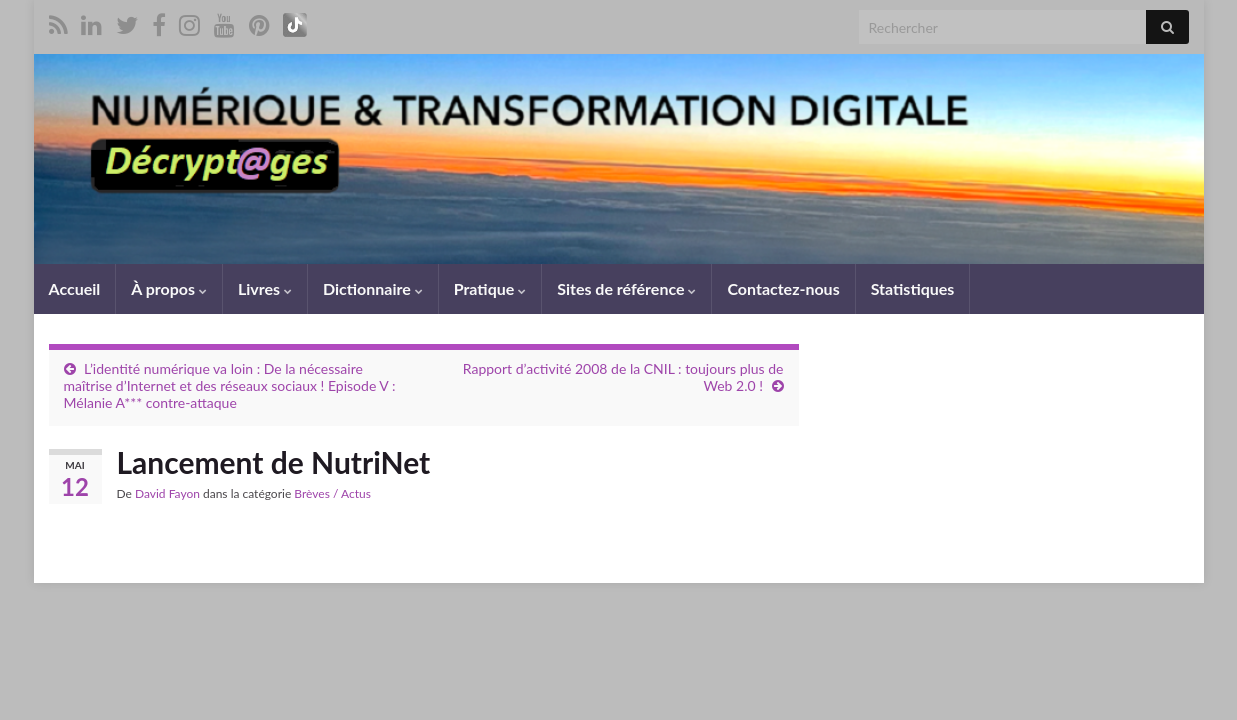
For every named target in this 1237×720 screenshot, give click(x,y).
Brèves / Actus (332, 493)
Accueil (75, 288)
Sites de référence (626, 288)
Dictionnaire (373, 288)
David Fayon (167, 493)
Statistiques (913, 288)
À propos (169, 288)
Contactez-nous (783, 288)
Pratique (490, 288)
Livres (265, 288)
